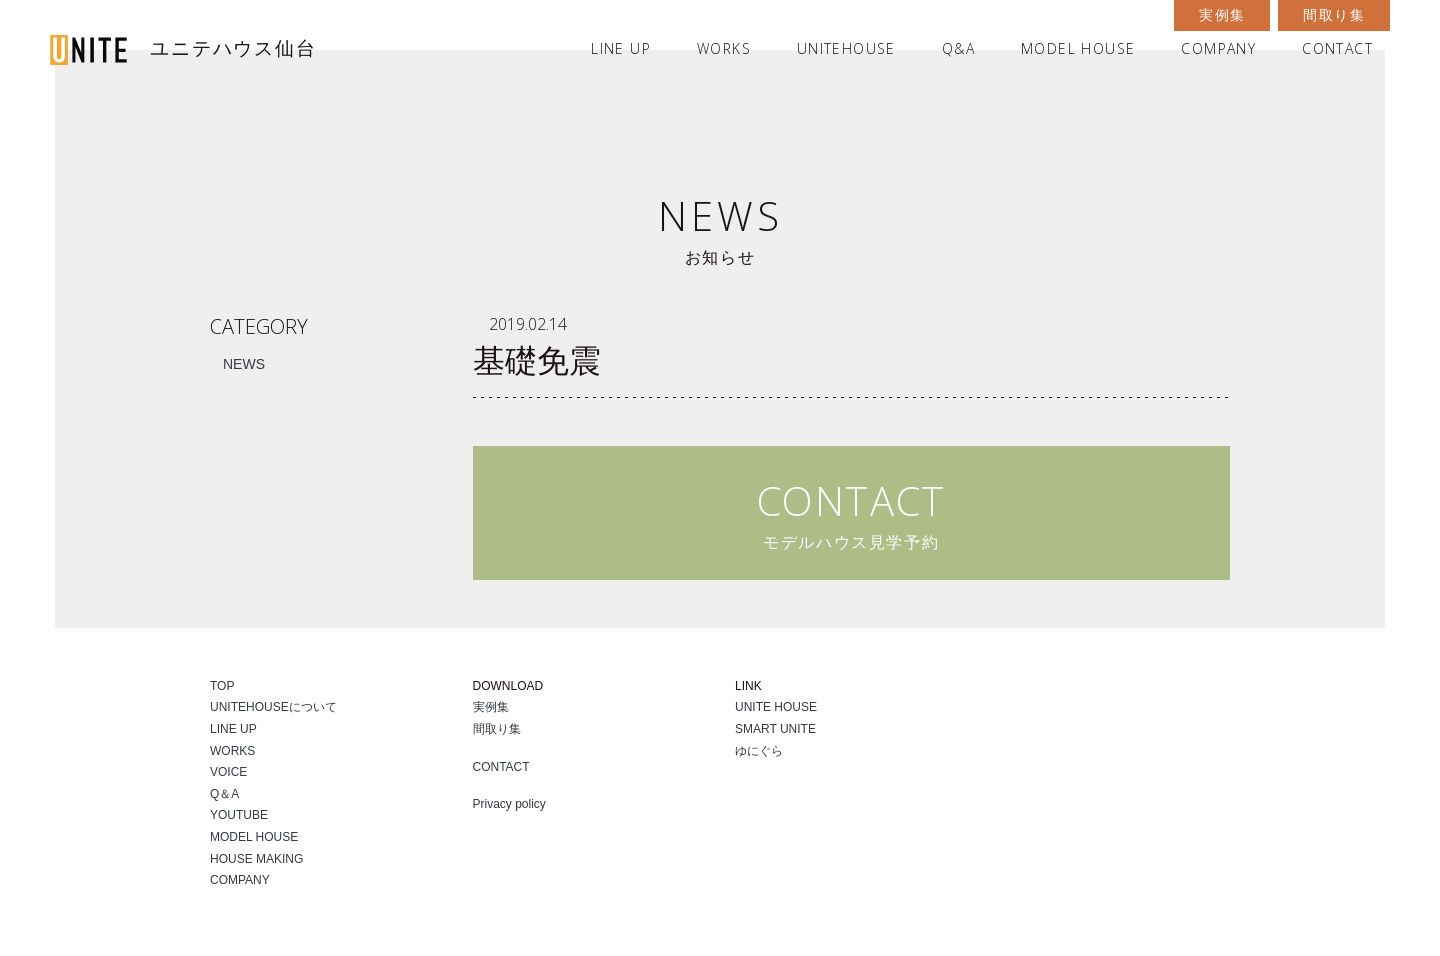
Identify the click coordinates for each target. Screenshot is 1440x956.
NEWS (244, 364)
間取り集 (1334, 15)
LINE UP (621, 48)
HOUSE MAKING (256, 859)
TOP (222, 686)
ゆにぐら (759, 751)
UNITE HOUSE (776, 707)
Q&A (958, 48)
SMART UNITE (775, 729)
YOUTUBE (239, 815)
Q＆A (224, 794)
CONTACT (1337, 48)
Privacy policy (509, 804)
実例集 (1222, 15)
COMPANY (1218, 48)
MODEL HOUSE (1078, 48)
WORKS (724, 48)
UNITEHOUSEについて (273, 707)
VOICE (228, 772)
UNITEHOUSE (846, 48)
